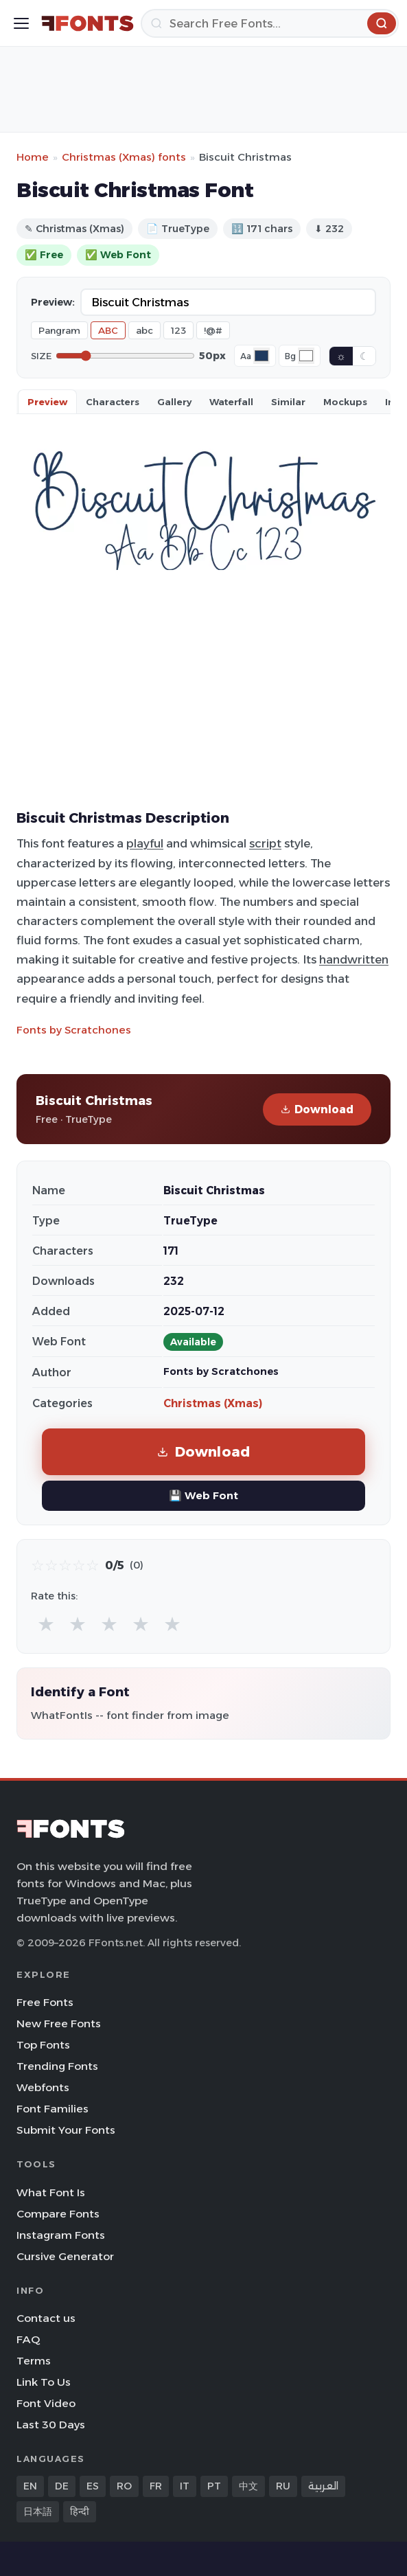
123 (178, 330)
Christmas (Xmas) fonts (124, 156)
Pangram (59, 330)
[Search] (270, 23)
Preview (47, 401)
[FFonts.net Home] (87, 23)
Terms (33, 2360)
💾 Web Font (203, 1495)
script (265, 843)
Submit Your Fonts (65, 2129)
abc (144, 330)
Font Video (45, 2403)
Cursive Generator (65, 2256)
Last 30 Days (50, 2424)
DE (62, 2486)
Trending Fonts (57, 2066)
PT (214, 2486)
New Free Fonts (58, 2023)
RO (124, 2486)
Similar (288, 401)
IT (184, 2486)
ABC (108, 330)
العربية (323, 2486)
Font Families (52, 2108)
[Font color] (261, 355)
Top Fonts (43, 2044)
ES (92, 2486)
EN (30, 2486)
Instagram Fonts (60, 2235)
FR (156, 2486)
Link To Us (43, 2382)
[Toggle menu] (21, 23)
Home (32, 156)
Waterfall (231, 401)
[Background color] (306, 355)
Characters (112, 401)
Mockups (345, 401)
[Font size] (125, 355)
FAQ (28, 2339)
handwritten (353, 959)
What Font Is (50, 2192)
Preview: (53, 302)
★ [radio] (46, 1624)
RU (283, 2486)
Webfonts (42, 2087)
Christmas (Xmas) (212, 1403)
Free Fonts (44, 2002)
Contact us (45, 2318)
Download (317, 1109)
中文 (248, 2486)
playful (144, 843)
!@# (213, 330)
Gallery (174, 401)
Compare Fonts (58, 2213)
